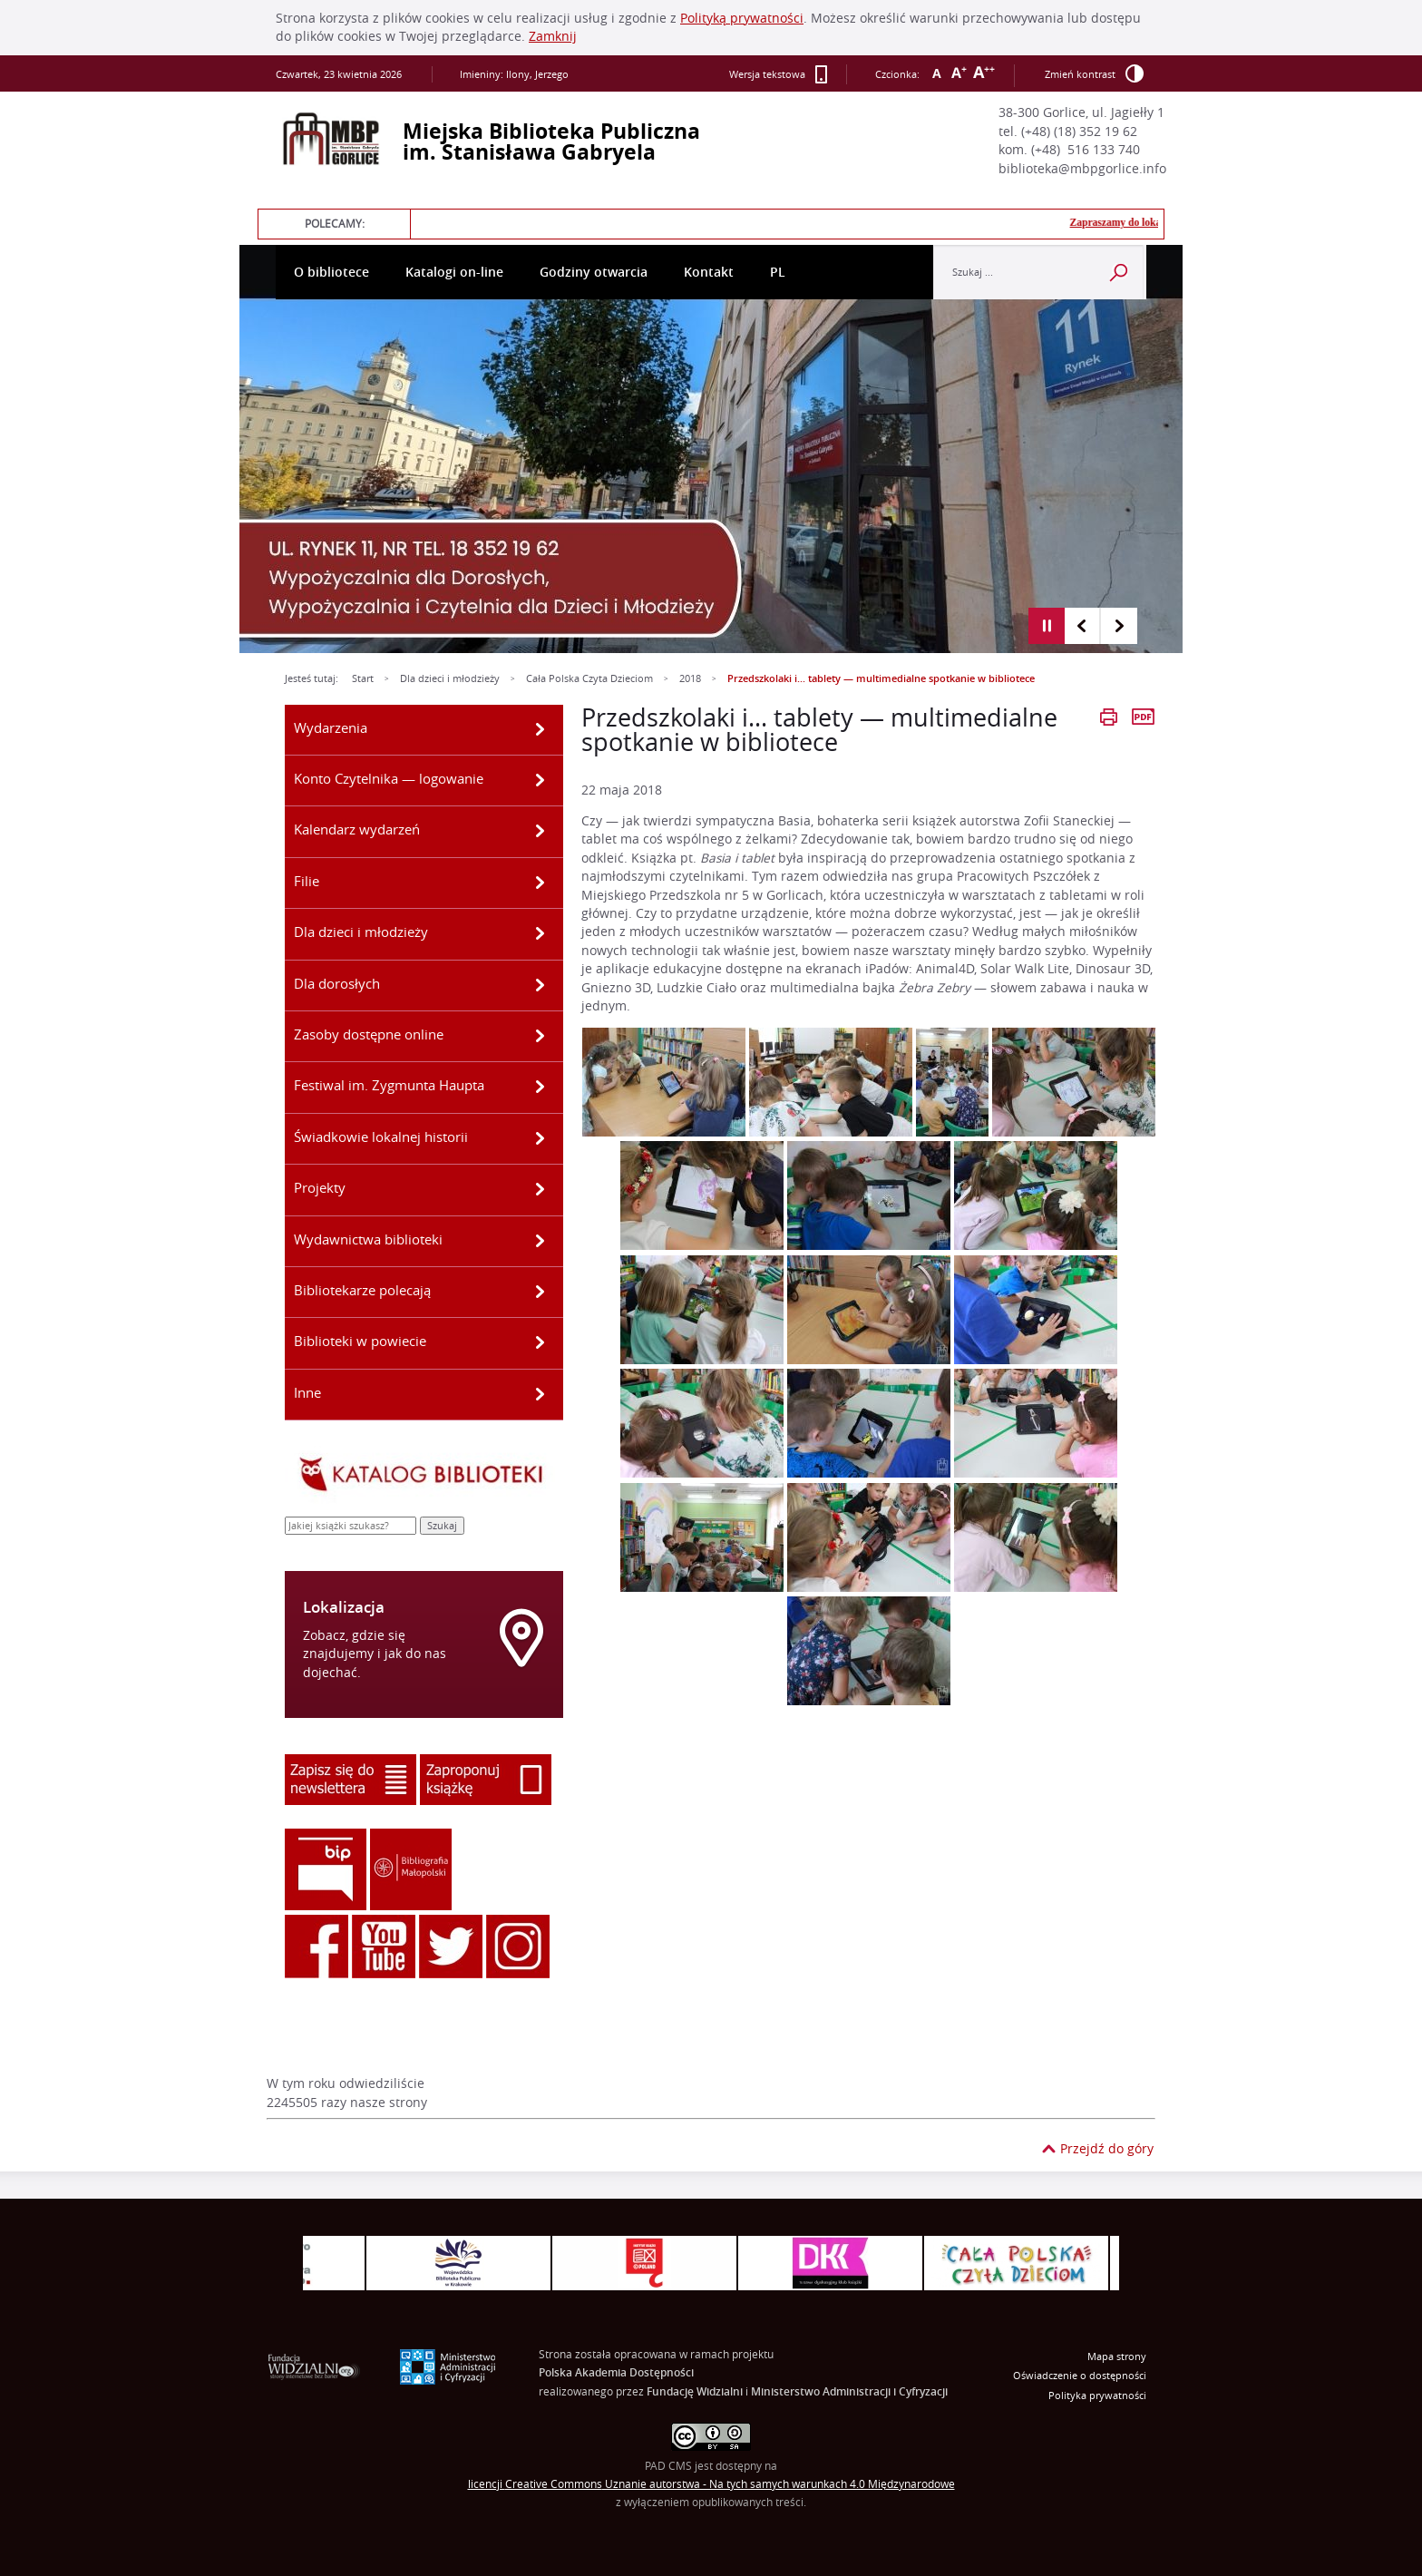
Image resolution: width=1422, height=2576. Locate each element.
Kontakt (709, 272)
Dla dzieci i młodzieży (450, 678)
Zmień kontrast (1094, 73)
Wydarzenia (330, 727)
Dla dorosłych (337, 983)
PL (777, 272)
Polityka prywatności (1097, 2395)
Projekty (320, 1187)
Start (363, 678)
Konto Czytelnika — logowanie (388, 778)
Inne (307, 1392)
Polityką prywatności (742, 18)
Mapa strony (1116, 2356)
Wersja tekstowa (778, 74)
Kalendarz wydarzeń (357, 829)
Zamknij (553, 36)
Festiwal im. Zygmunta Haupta (389, 1085)
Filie (306, 881)
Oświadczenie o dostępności (1079, 2375)
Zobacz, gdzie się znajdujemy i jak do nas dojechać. (374, 1654)
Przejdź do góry (1107, 2149)
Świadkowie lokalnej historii (381, 1136)
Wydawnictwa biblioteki (368, 1239)
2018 (690, 678)
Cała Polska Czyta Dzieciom (589, 678)
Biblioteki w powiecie (360, 1341)
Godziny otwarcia (594, 272)
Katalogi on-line (454, 272)
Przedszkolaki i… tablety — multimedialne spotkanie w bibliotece (881, 678)
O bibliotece (331, 272)
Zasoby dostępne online (368, 1034)
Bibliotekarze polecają (362, 1290)
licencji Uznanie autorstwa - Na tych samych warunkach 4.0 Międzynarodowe (711, 2484)
